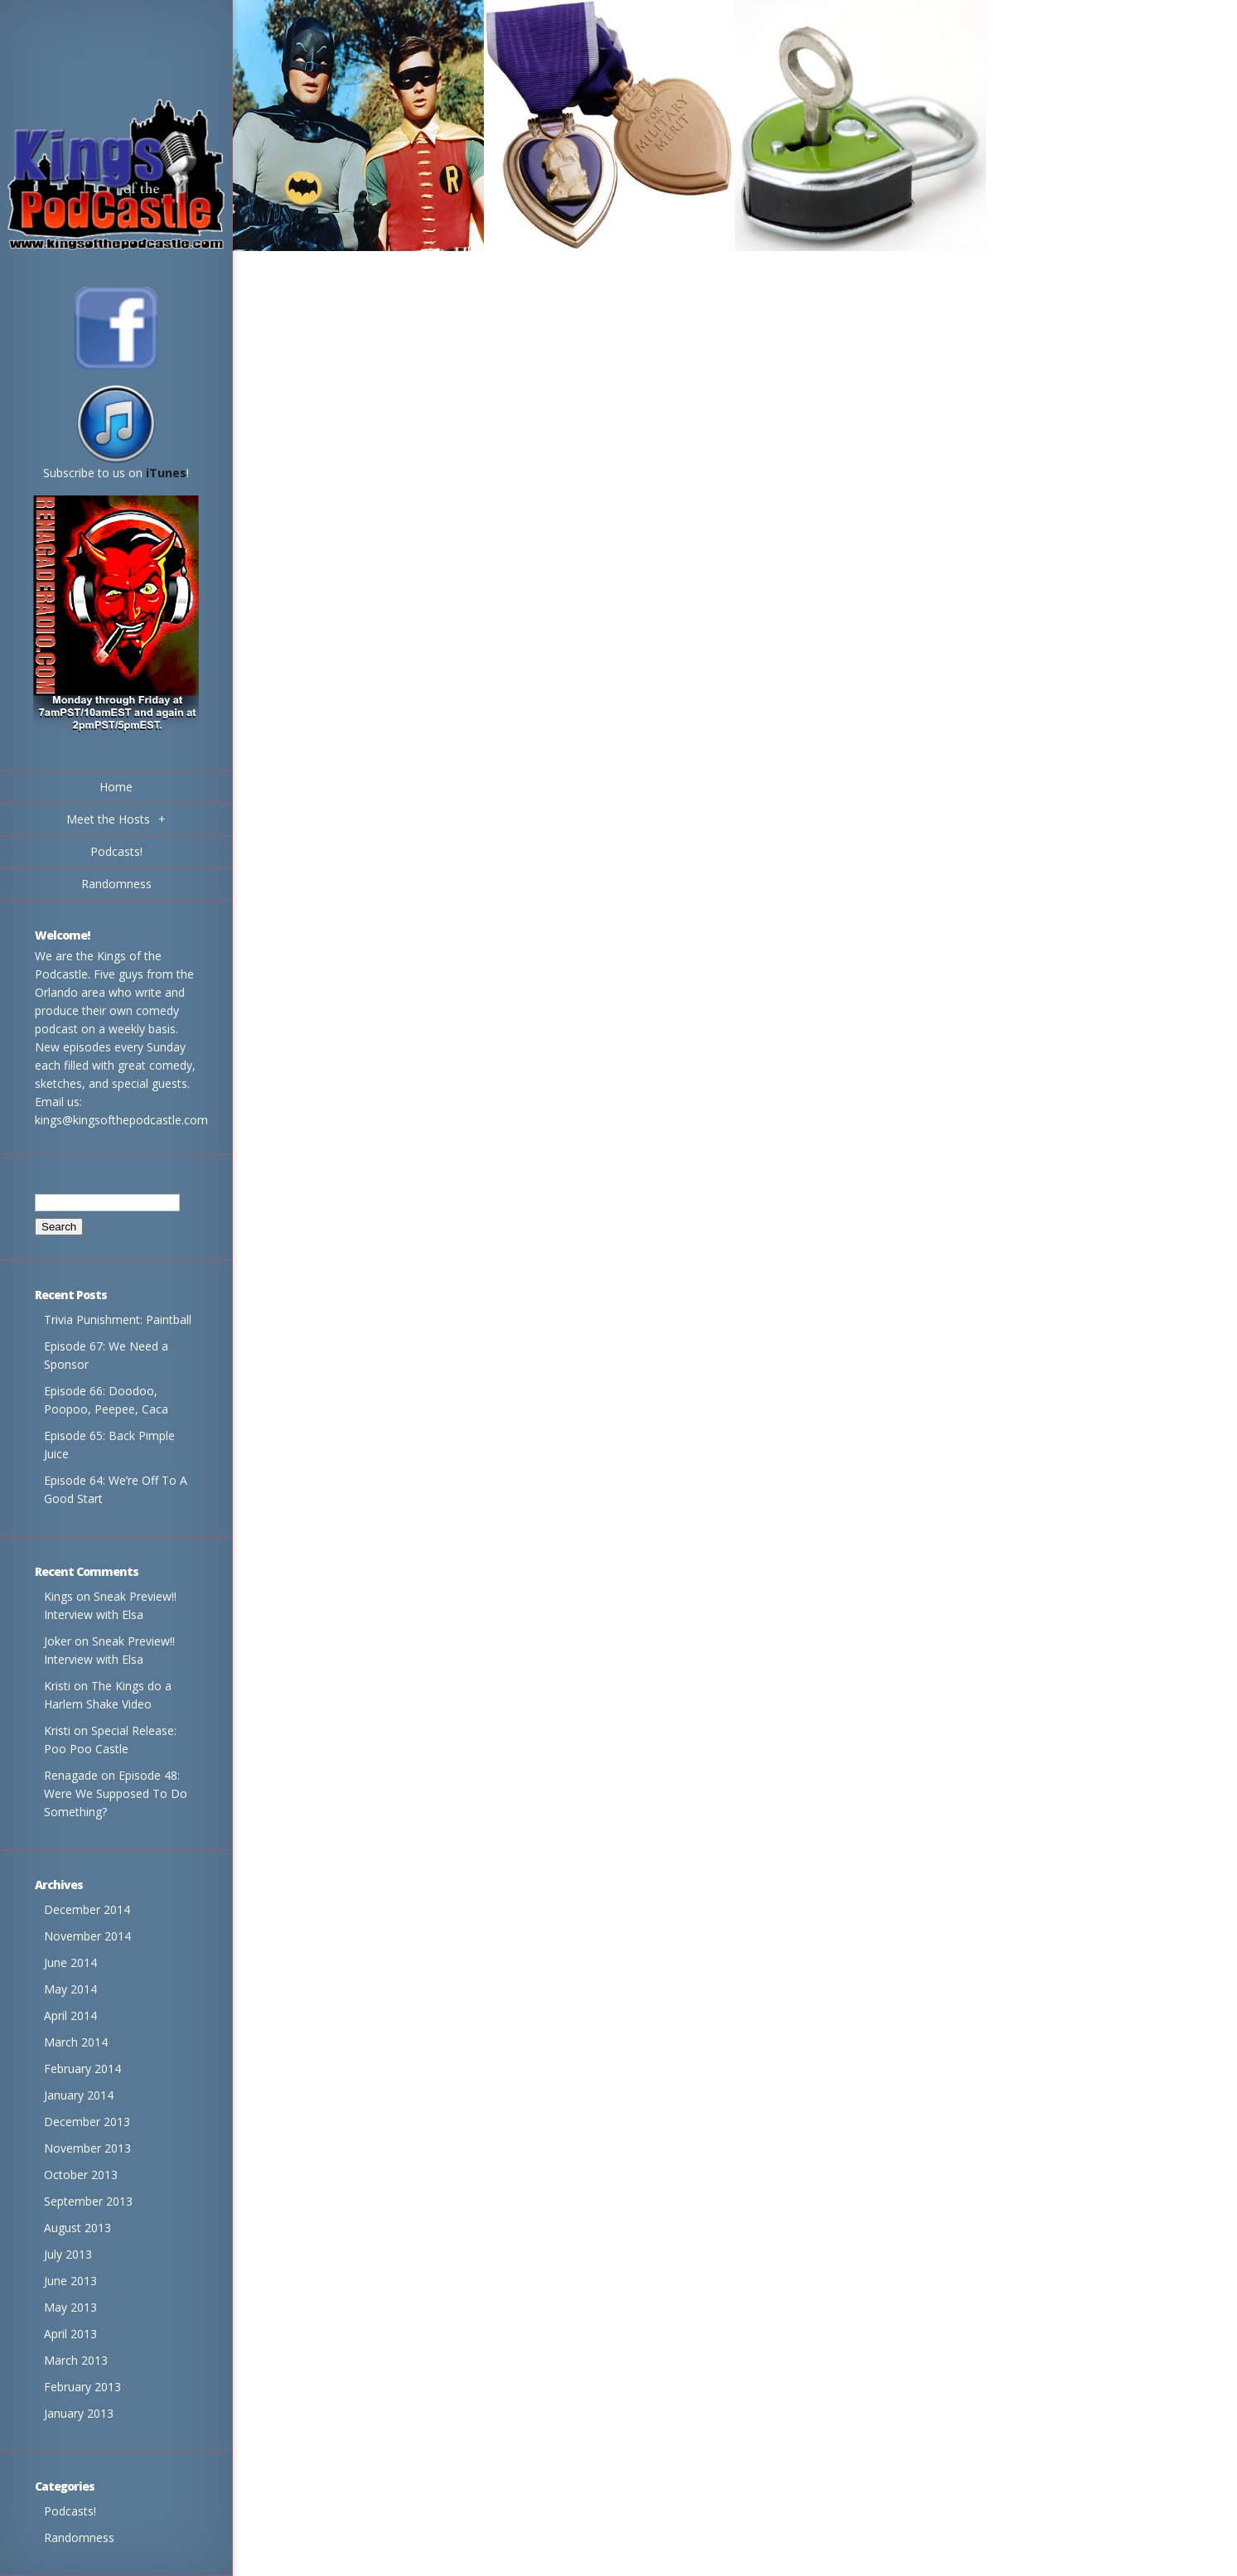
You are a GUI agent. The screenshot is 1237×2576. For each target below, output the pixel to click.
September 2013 (88, 2201)
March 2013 (76, 2360)
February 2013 (82, 2387)
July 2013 (68, 2254)
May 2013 (70, 2307)
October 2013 (81, 2174)
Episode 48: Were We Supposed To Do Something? (115, 1793)
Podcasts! (70, 2511)
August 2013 (77, 2227)
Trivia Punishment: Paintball (117, 1319)
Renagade (71, 1775)
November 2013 (87, 2148)
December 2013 (87, 2121)
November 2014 (87, 1936)
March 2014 (76, 2042)
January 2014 (79, 2095)
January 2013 (79, 2413)
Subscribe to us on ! (116, 467)
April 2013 (70, 2334)
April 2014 (70, 2015)
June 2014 (70, 1962)
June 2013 (70, 2280)
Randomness (79, 2537)
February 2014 (82, 2068)
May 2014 (70, 1989)
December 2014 (87, 1909)
